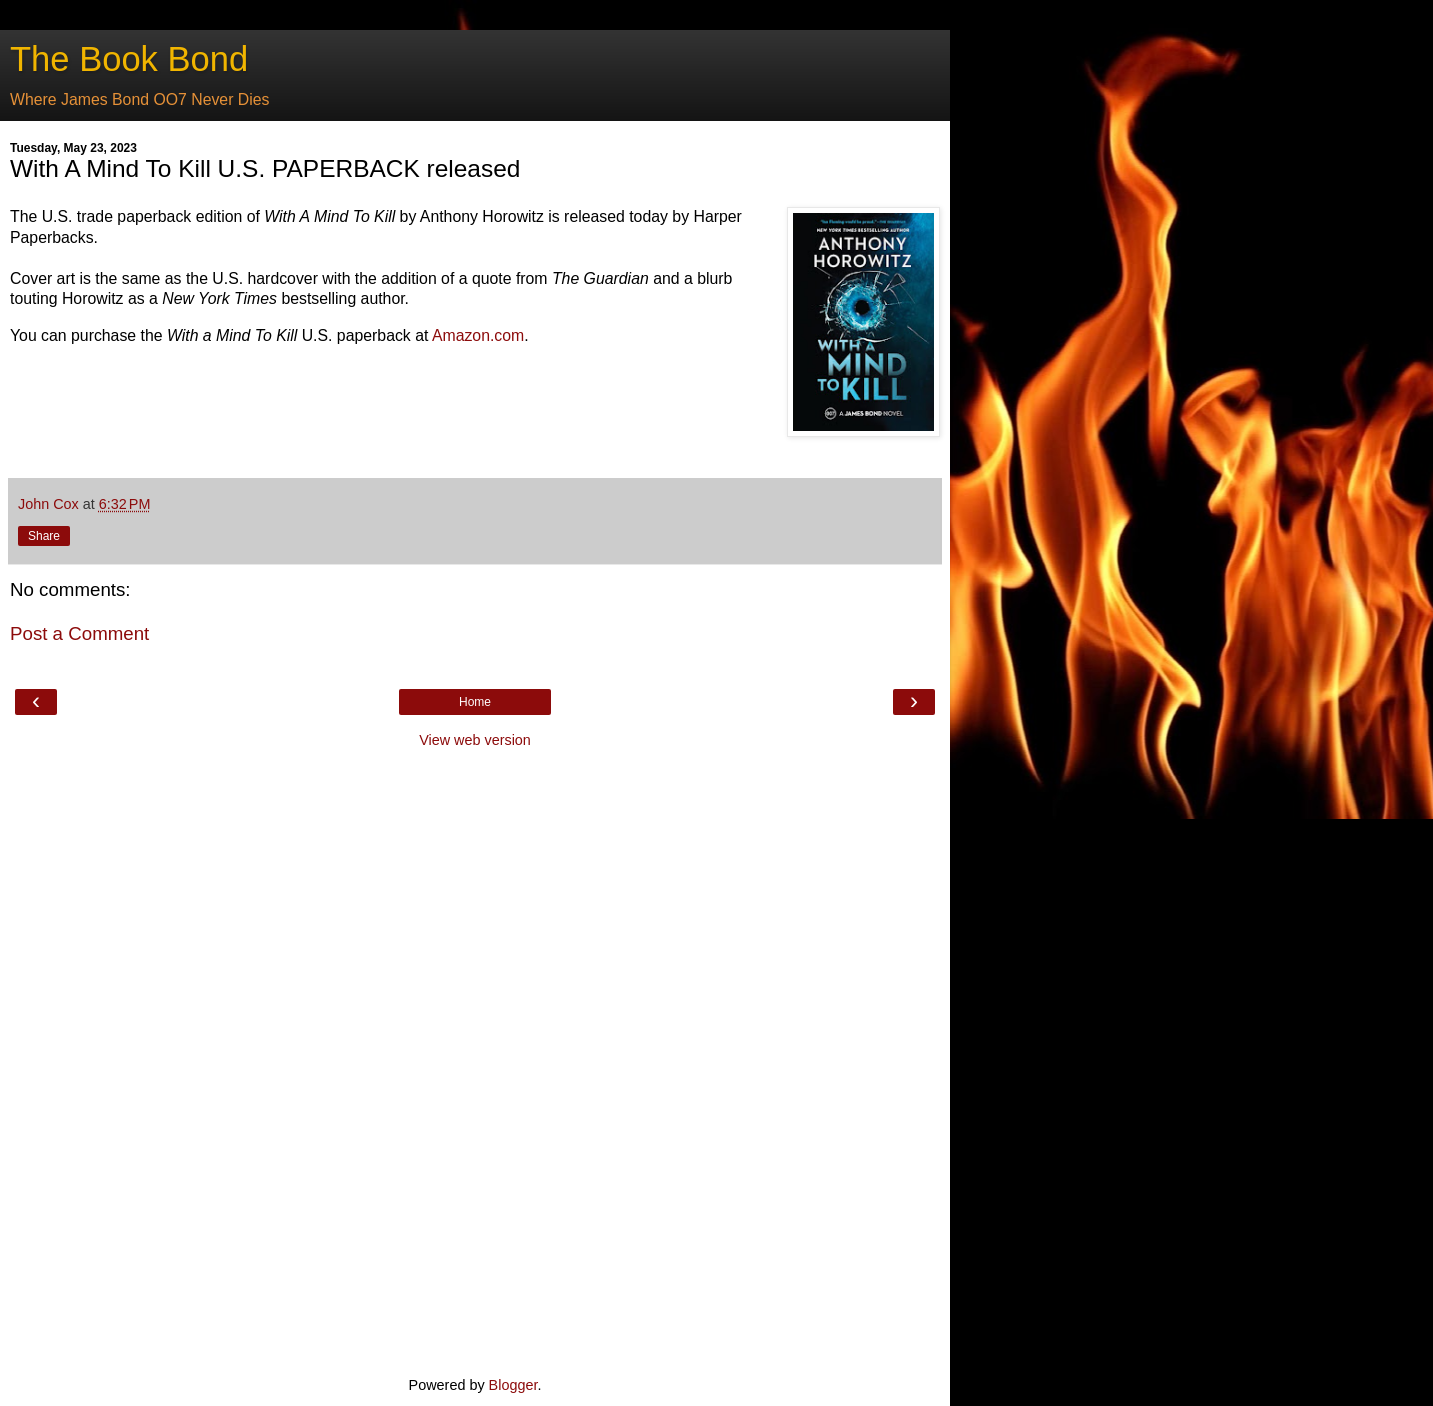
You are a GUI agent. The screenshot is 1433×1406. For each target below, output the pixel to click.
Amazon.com (478, 335)
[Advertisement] (475, 1060)
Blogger (513, 1385)
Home (475, 702)
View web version (475, 740)
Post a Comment (79, 633)
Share (44, 536)
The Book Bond (129, 59)
